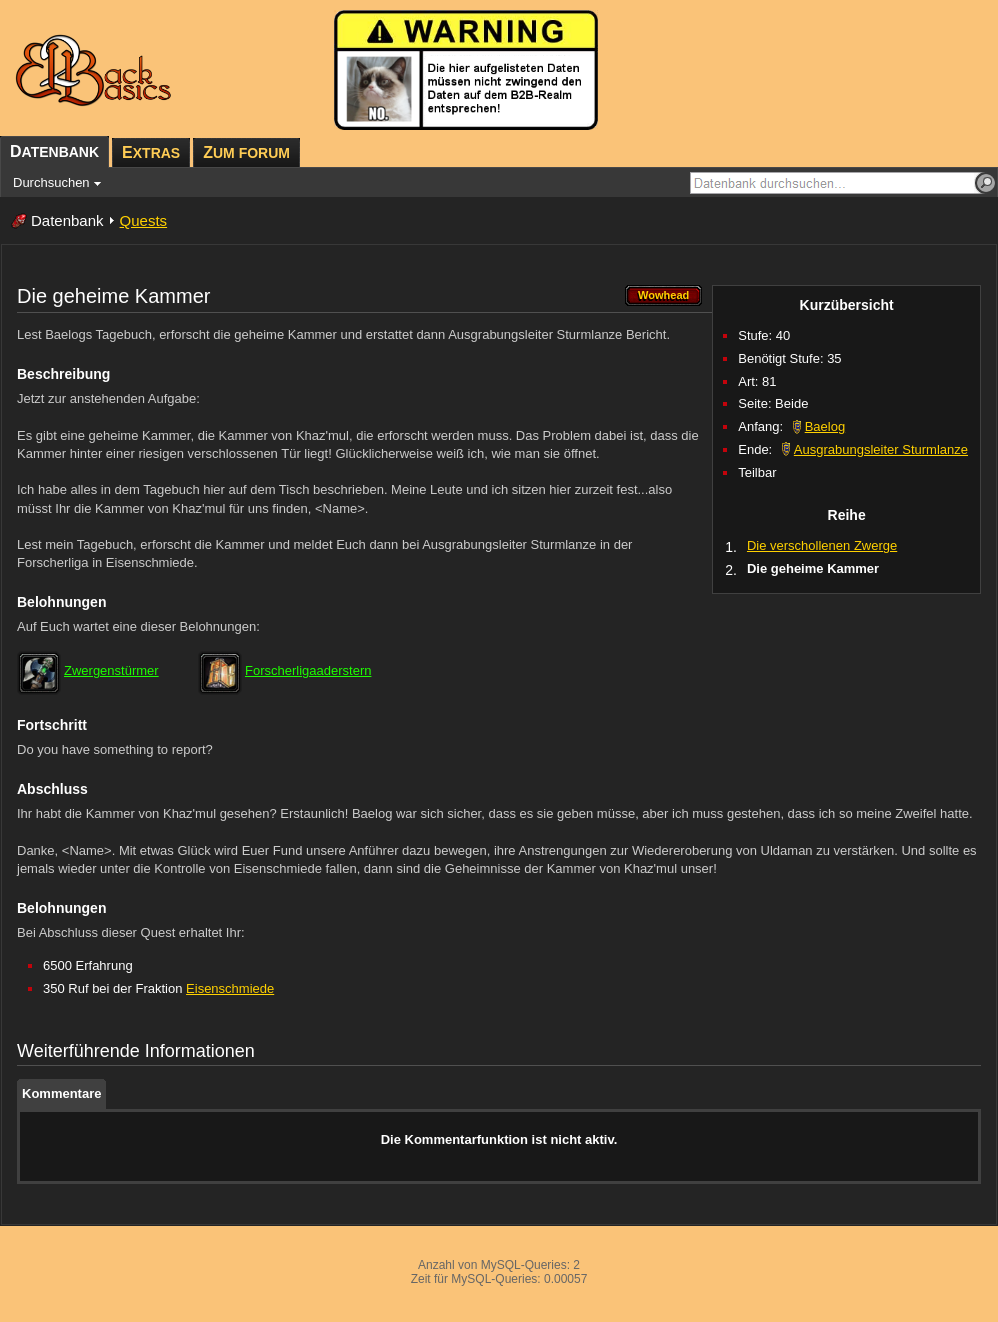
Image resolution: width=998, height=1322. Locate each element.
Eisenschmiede (230, 988)
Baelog (825, 426)
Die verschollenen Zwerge (822, 545)
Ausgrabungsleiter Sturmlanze (881, 449)
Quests (144, 220)
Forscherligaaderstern (308, 670)
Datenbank (67, 220)
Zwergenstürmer (111, 670)
